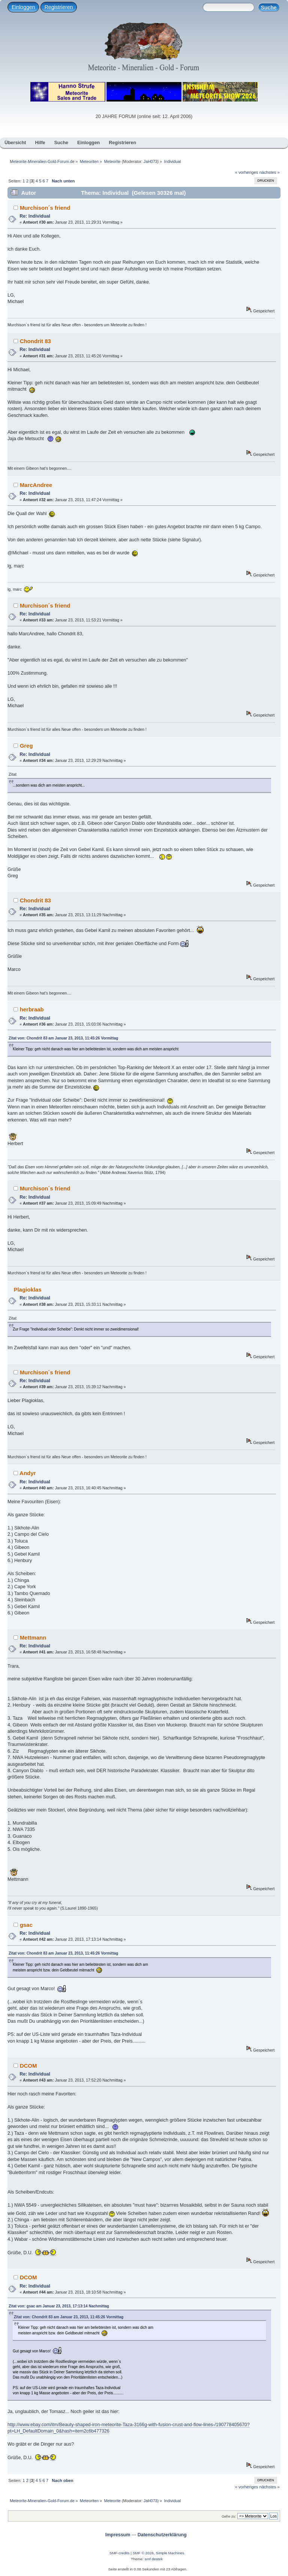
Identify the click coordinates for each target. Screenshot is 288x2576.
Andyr (28, 1473)
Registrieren (59, 7)
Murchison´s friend (45, 208)
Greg (26, 745)
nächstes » (270, 172)
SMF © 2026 (143, 2553)
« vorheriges (246, 172)
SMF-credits (120, 2553)
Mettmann (33, 1637)
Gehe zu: (229, 2516)
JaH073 (151, 161)
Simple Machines (170, 2553)
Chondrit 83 (35, 341)
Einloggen (23, 7)
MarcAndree (36, 485)
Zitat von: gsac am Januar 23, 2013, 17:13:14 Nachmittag (59, 2306)
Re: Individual (35, 216)
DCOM (28, 2065)
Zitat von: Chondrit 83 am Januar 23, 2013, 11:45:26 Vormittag (63, 1038)
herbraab (32, 1009)
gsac (26, 1925)
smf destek (154, 2559)
